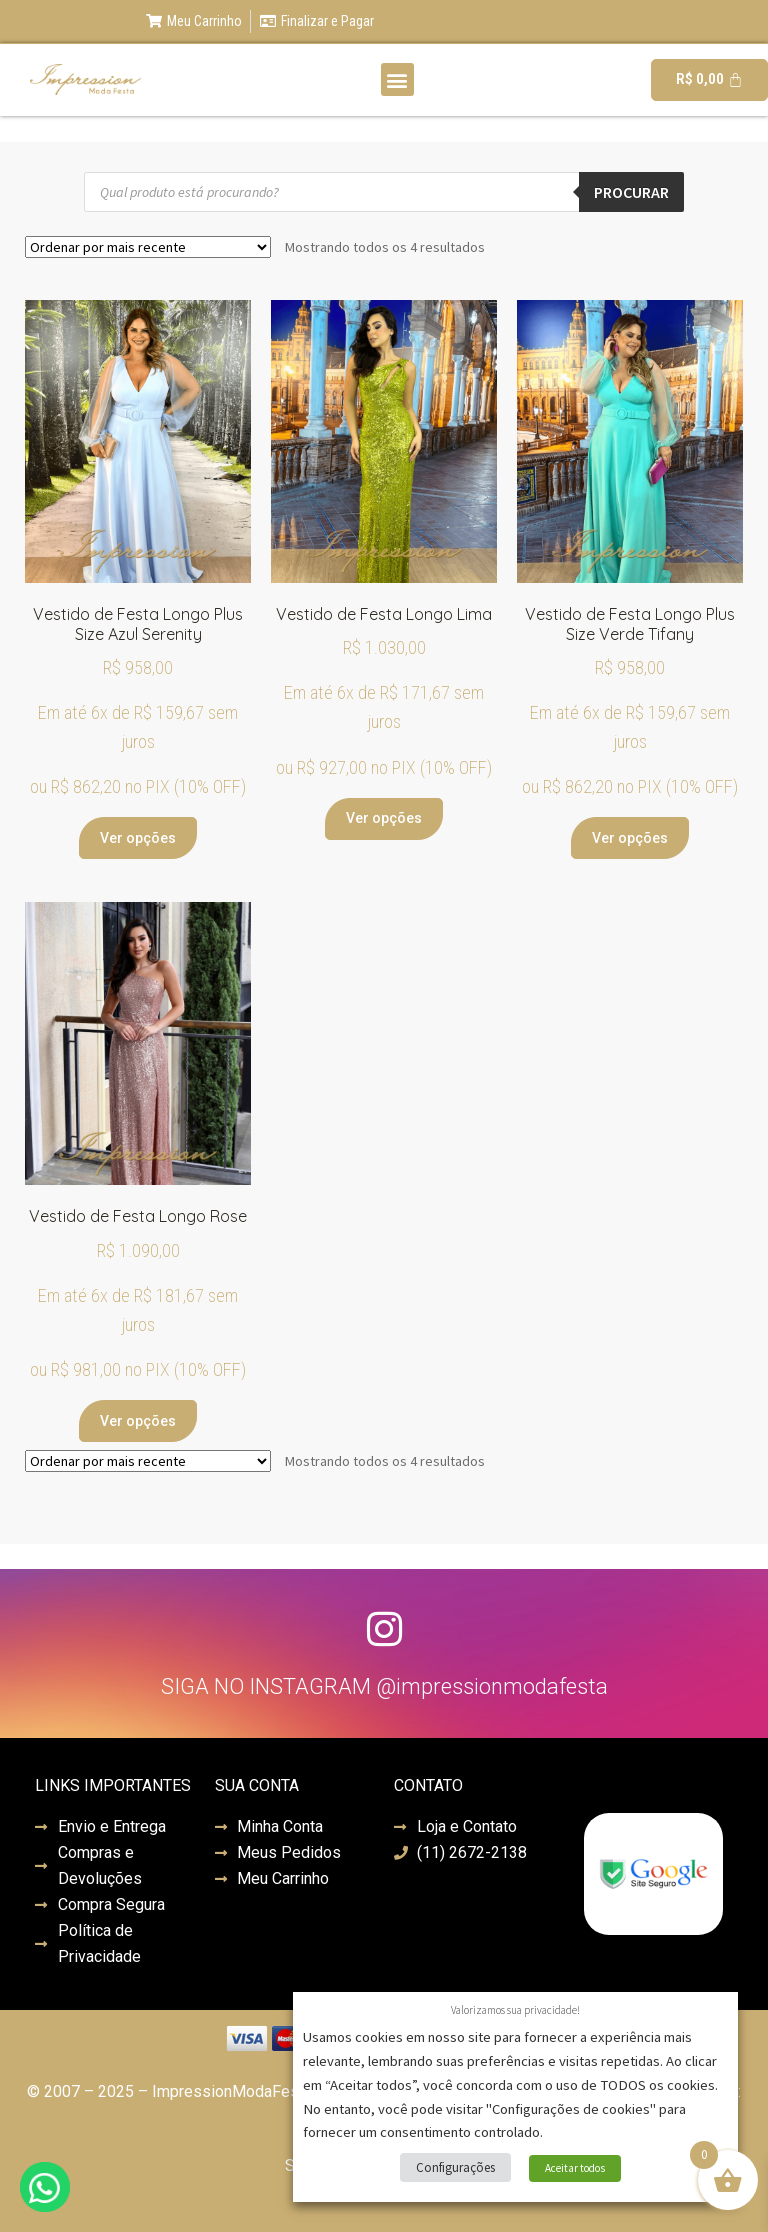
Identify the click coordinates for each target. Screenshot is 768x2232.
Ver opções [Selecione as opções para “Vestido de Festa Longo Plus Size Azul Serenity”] (138, 838)
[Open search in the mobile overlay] (384, 192)
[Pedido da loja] (148, 247)
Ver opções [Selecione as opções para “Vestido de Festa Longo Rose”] (138, 1421)
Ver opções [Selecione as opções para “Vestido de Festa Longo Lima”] (384, 818)
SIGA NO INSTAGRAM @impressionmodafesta (384, 1686)
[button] (397, 79)
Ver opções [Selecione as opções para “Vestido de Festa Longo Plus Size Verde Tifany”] (630, 838)
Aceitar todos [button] (575, 2168)
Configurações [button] (455, 2167)
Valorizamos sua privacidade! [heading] (515, 2010)
